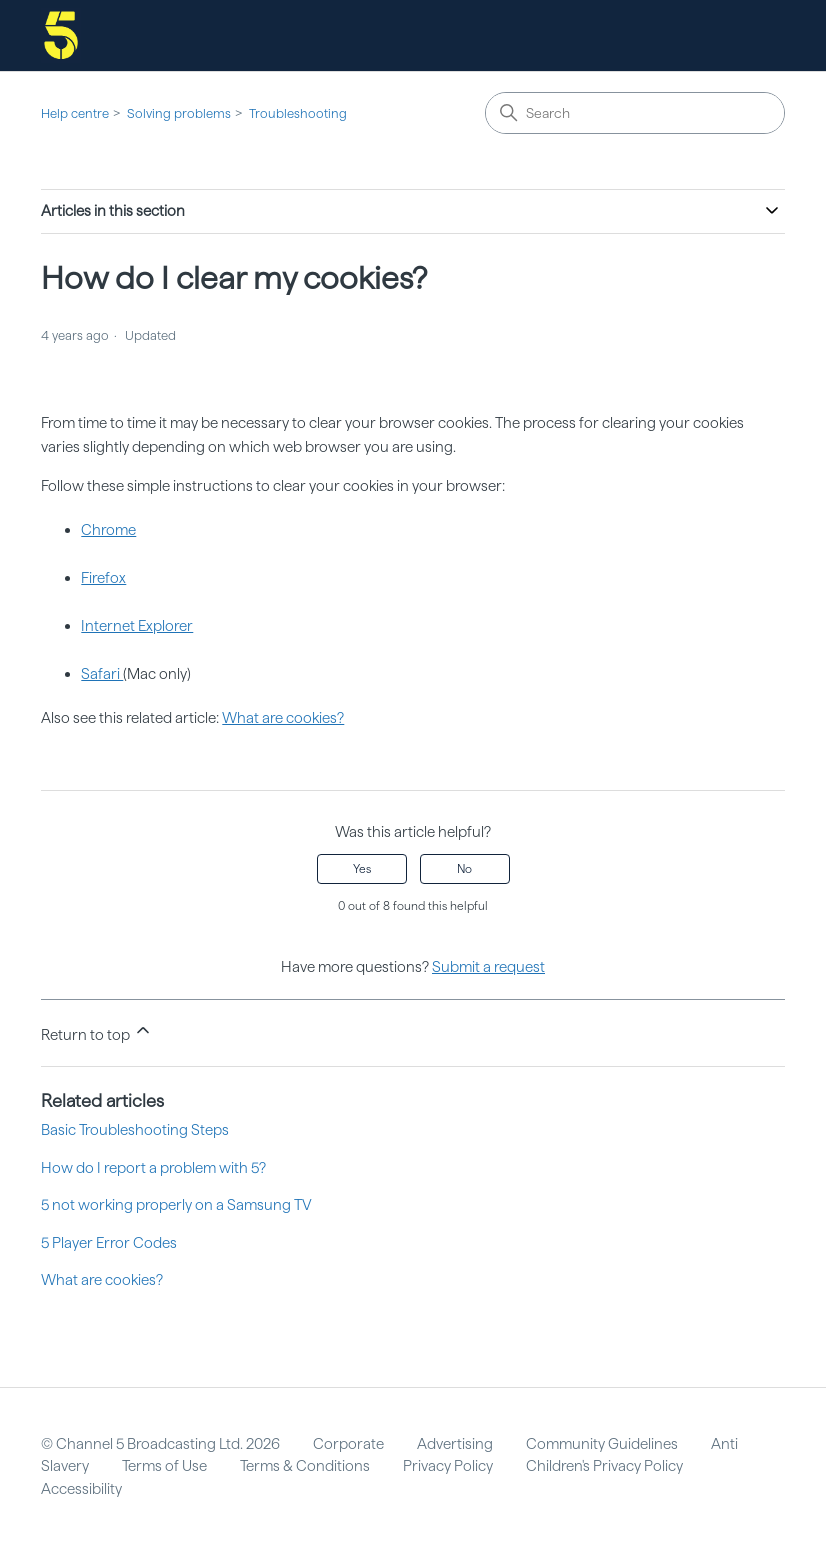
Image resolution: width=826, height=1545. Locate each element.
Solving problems (179, 113)
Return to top (97, 1032)
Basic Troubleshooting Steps (135, 1130)
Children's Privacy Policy (604, 1466)
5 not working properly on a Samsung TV (176, 1205)
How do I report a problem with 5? (153, 1168)
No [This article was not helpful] (464, 869)
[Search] (635, 113)
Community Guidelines (602, 1444)
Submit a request (488, 967)
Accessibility (81, 1489)
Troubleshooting (298, 113)
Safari (102, 674)
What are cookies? (283, 718)
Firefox (103, 578)
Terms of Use (164, 1466)
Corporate (348, 1444)
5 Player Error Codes (109, 1243)
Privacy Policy (448, 1466)
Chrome (108, 530)
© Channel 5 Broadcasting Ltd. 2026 (160, 1444)
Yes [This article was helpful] (362, 869)
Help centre (75, 113)
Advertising (455, 1444)
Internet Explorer (137, 626)
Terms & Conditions (305, 1466)
